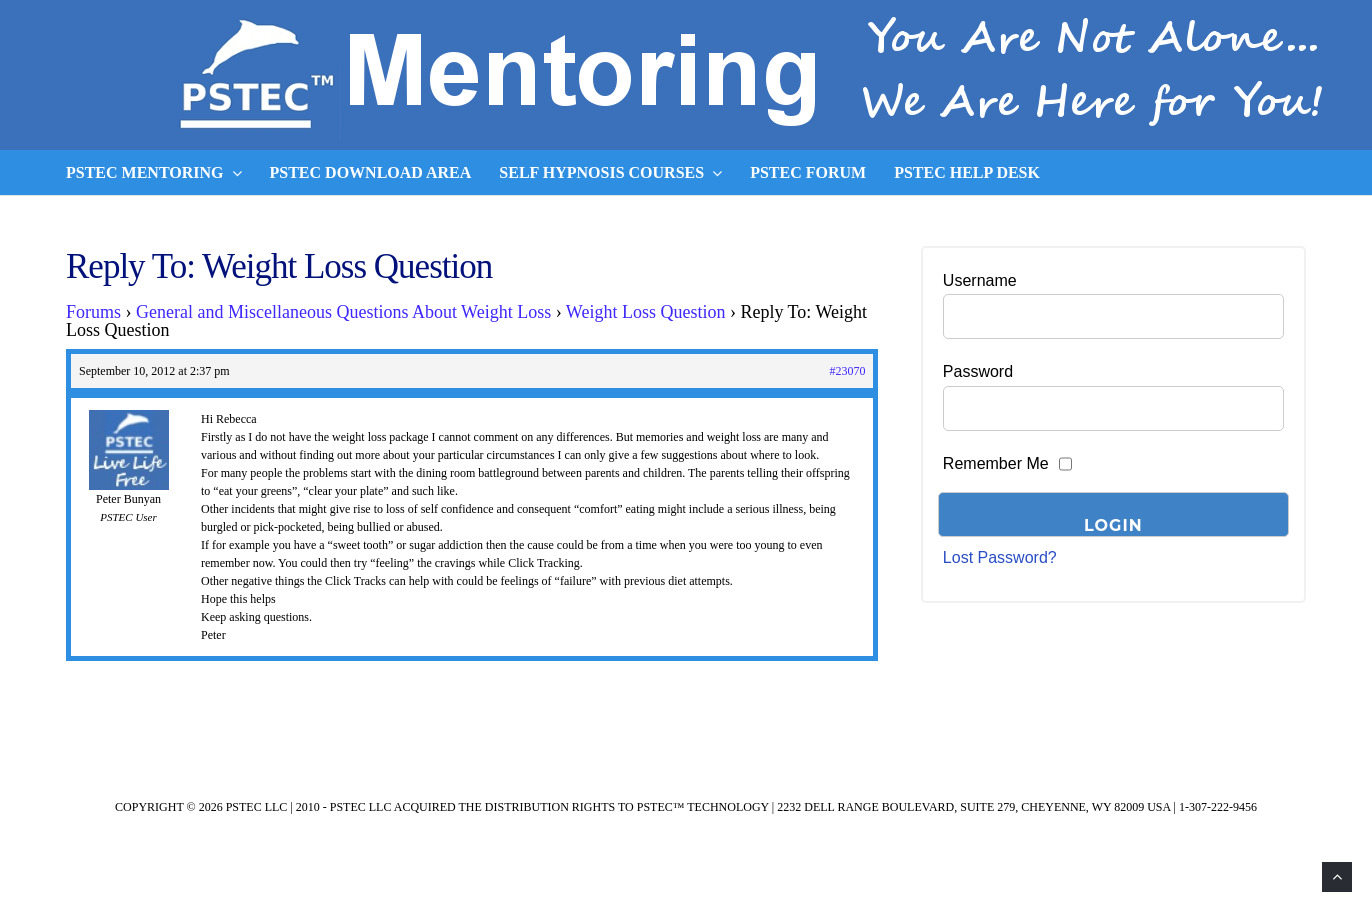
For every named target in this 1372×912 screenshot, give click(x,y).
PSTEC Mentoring (154, 173)
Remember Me (996, 463)
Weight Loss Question (646, 312)
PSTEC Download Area (371, 172)
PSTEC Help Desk (967, 172)
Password (978, 371)
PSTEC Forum (808, 172)
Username (980, 280)
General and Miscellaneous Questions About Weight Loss (343, 312)
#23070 (847, 371)
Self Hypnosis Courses (610, 173)
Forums (93, 312)
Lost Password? (1000, 557)
